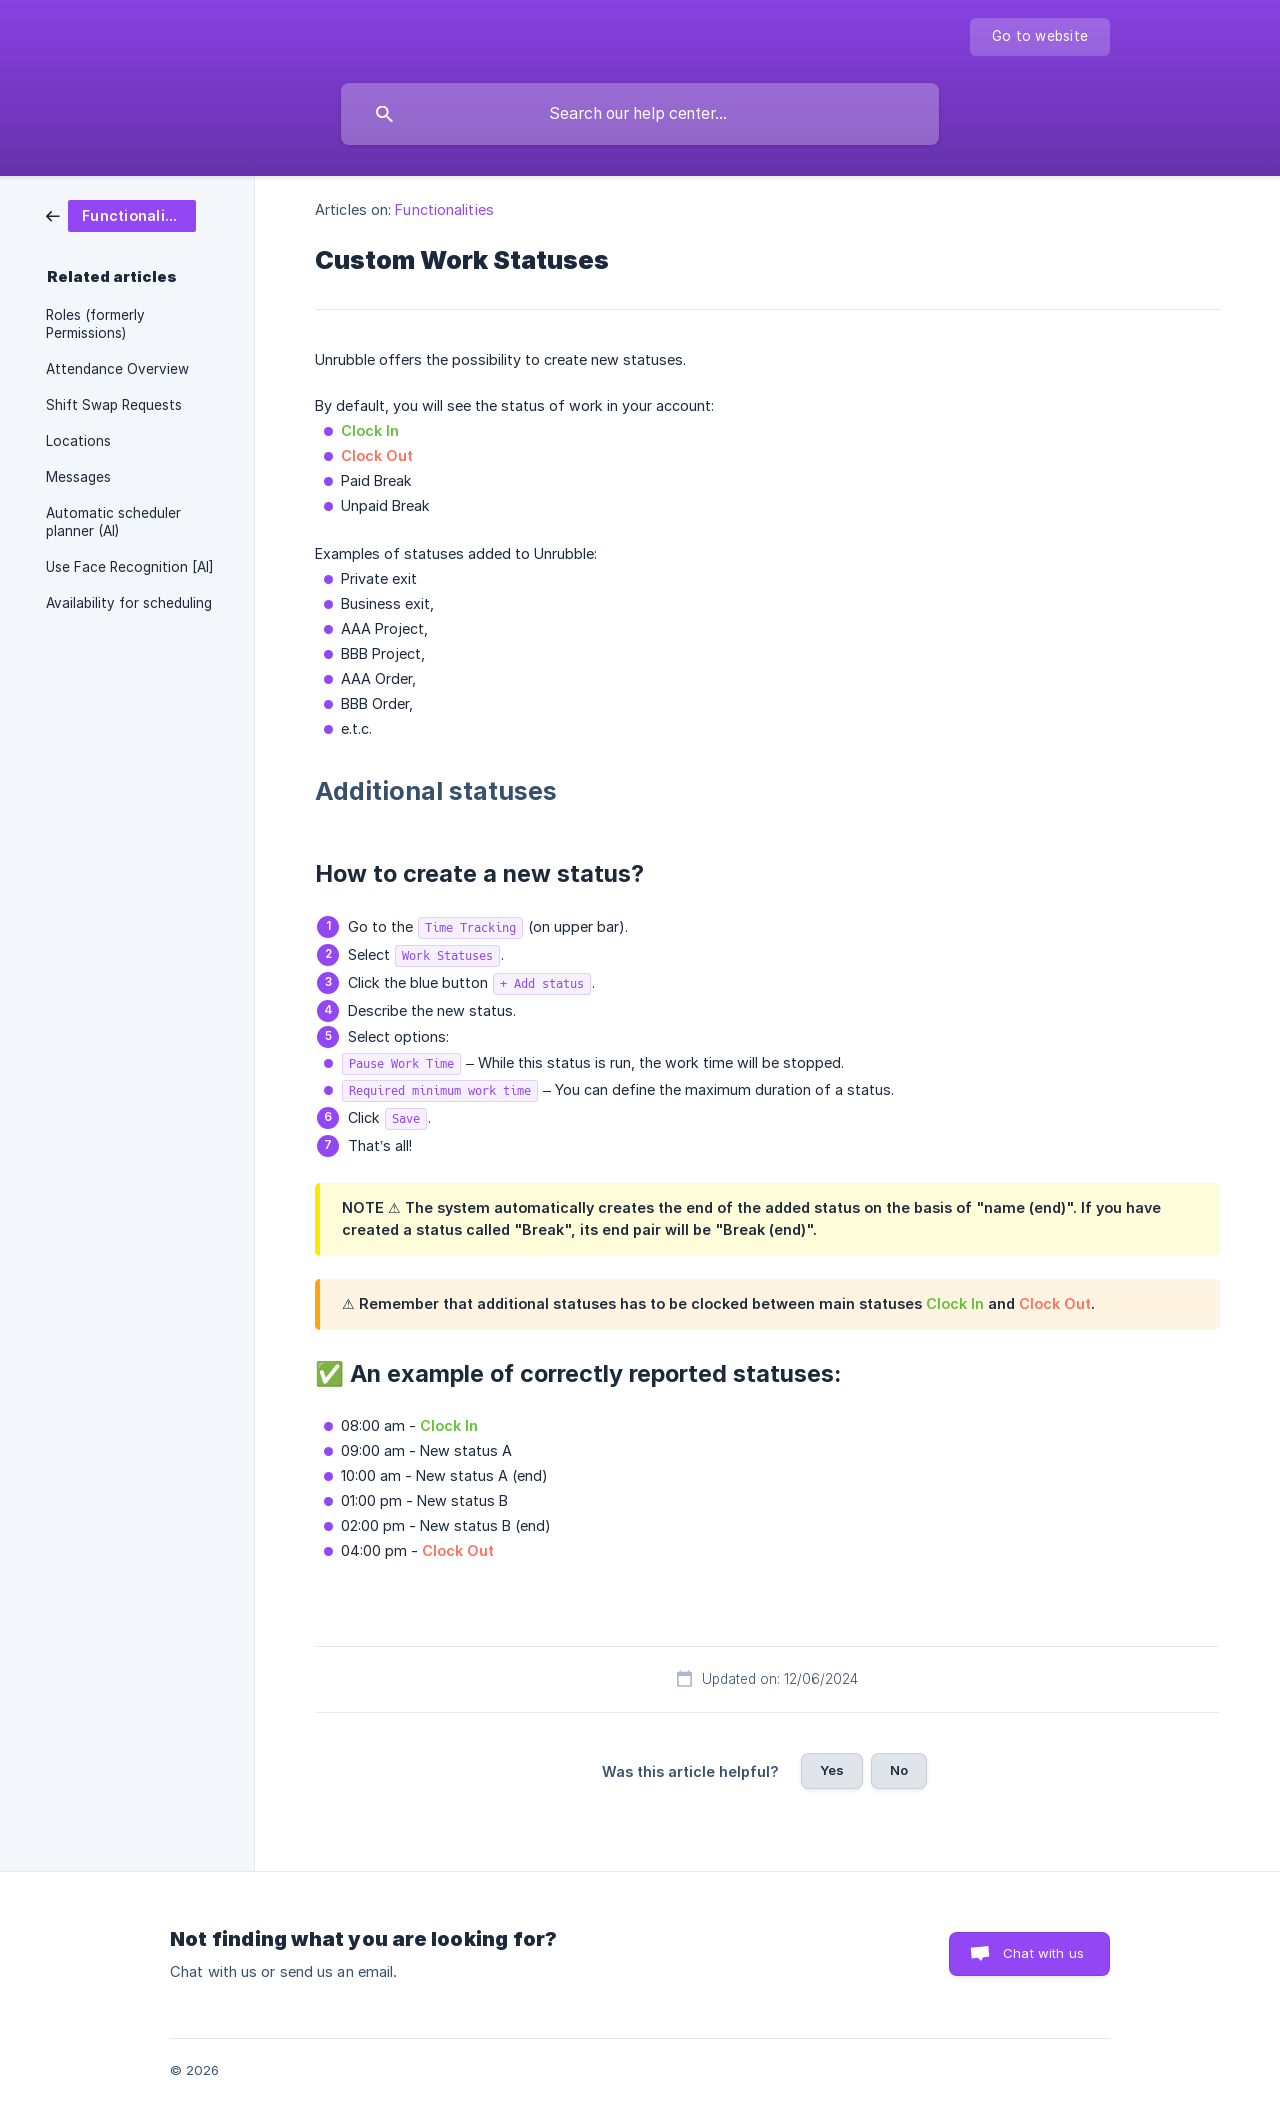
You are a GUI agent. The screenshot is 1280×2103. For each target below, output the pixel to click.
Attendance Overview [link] (117, 369)
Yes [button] (832, 1770)
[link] (121, 214)
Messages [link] (78, 477)
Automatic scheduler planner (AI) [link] (113, 522)
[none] (1040, 37)
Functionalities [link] (444, 209)
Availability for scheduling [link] (129, 603)
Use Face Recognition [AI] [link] (130, 567)
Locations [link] (78, 441)
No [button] (899, 1770)
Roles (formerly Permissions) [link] (95, 324)
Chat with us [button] (1043, 1953)
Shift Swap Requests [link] (114, 405)
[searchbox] (640, 114)
